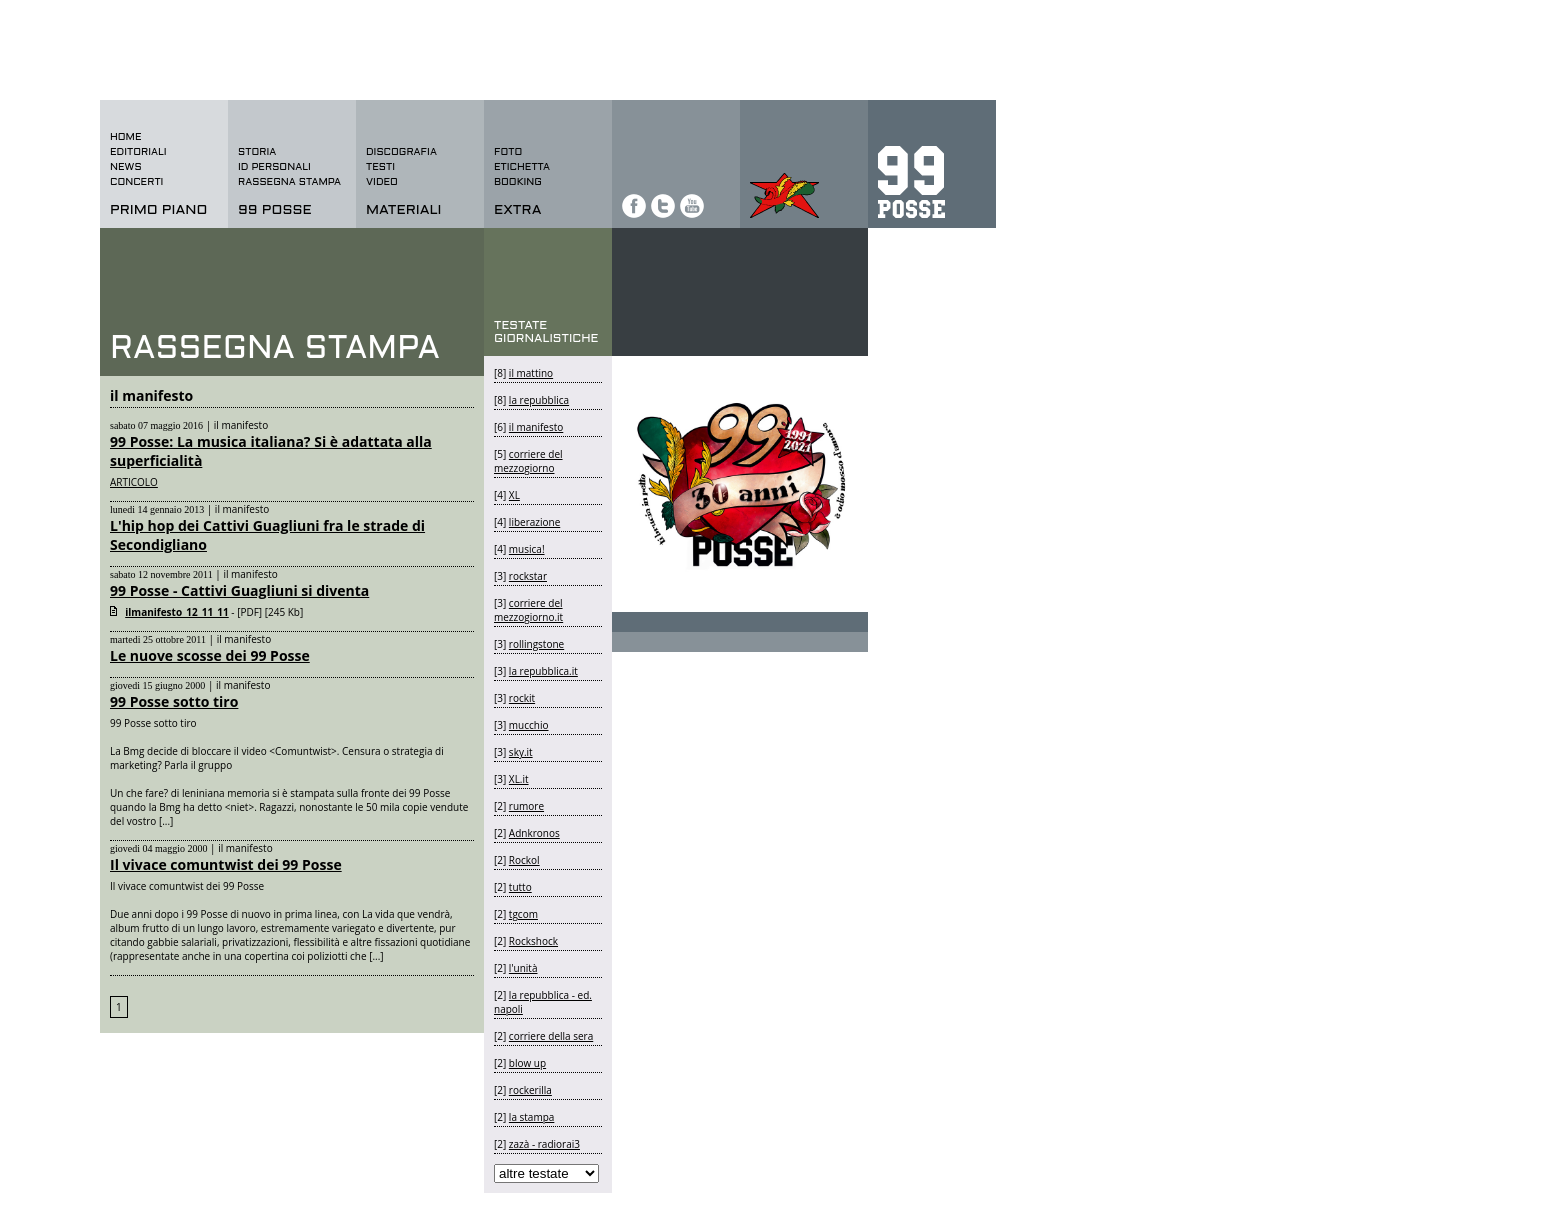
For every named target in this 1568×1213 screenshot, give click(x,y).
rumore (526, 806)
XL (514, 495)
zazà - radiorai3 (544, 1144)
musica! (527, 549)
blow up (527, 1063)
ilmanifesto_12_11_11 (177, 612)
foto (508, 152)
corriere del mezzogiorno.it (528, 610)
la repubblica (539, 400)
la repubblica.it (543, 671)
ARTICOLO (134, 482)
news (126, 167)
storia (257, 152)
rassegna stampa (289, 182)
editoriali (138, 152)
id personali (274, 167)
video (382, 182)
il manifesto (536, 427)
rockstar (528, 576)
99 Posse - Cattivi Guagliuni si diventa (239, 590)
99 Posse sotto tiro (174, 701)
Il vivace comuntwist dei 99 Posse (226, 864)
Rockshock (533, 941)
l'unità (523, 968)
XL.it (519, 779)
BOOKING (518, 182)
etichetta (522, 167)
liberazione (534, 522)
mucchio (529, 725)
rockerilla (530, 1090)
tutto (520, 887)
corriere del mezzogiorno (528, 461)
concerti (136, 182)
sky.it (521, 752)
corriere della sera (551, 1036)
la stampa (532, 1117)
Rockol (524, 860)
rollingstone (536, 644)
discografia (401, 152)
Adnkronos (534, 833)
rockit (522, 698)
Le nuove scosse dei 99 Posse (210, 655)
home (126, 137)
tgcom (523, 914)
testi (380, 167)
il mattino (531, 373)
